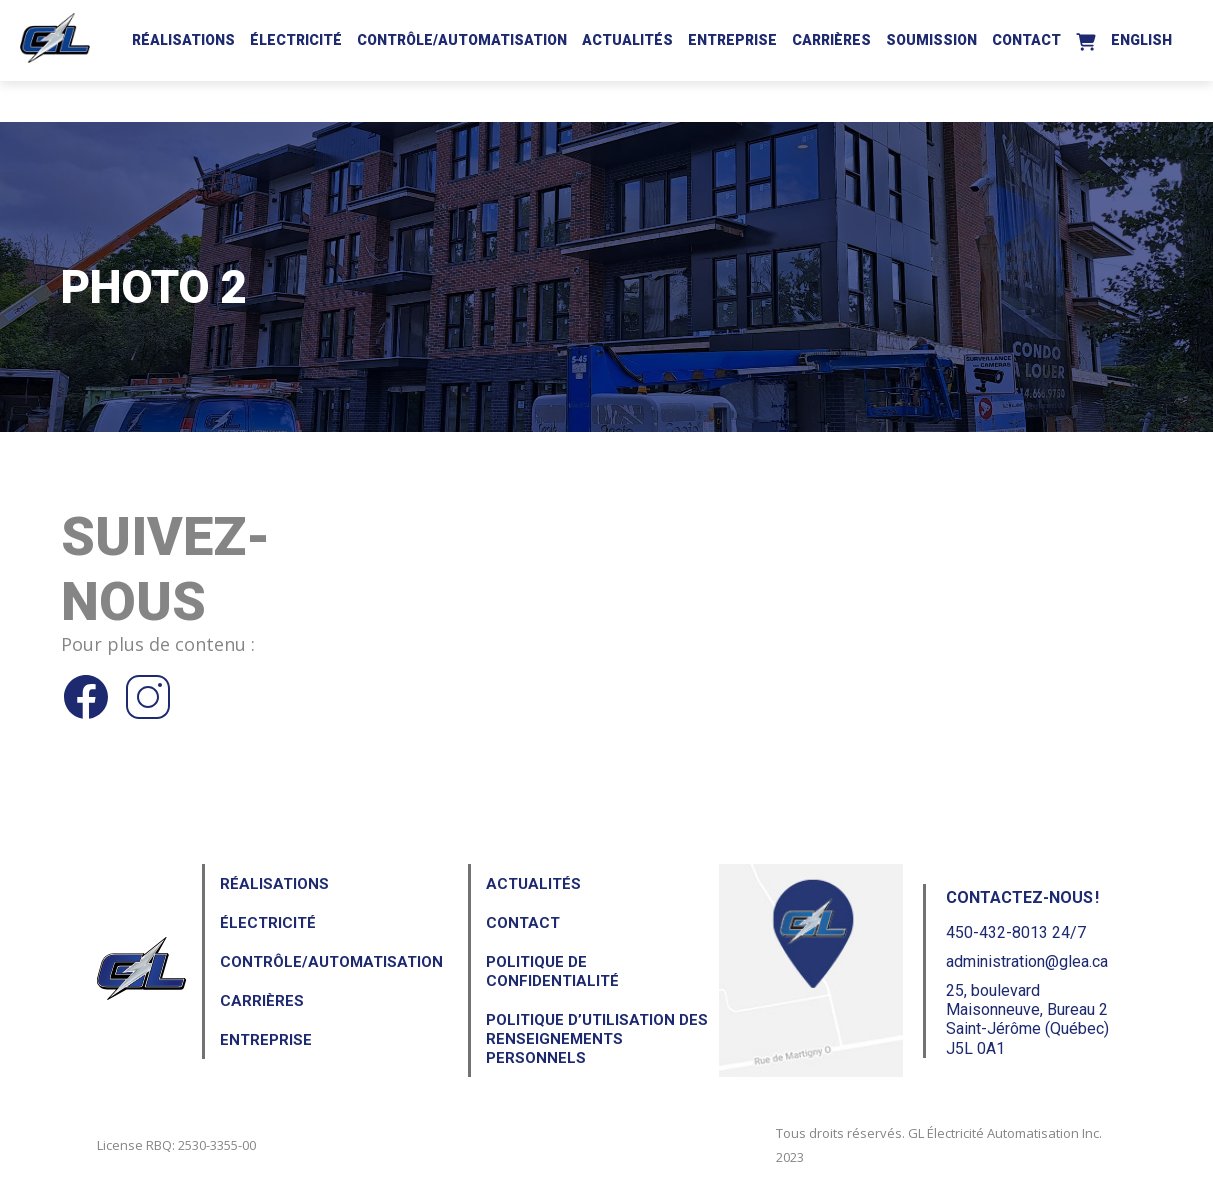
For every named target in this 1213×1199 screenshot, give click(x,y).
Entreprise (732, 40)
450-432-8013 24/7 (1016, 932)
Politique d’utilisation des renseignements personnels (597, 1039)
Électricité (296, 40)
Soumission (931, 40)
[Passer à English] (1141, 37)
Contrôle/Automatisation (462, 40)
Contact (1026, 40)
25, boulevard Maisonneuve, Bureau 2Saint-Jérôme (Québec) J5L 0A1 (1027, 1019)
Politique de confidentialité (552, 971)
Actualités (627, 40)
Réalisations (183, 40)
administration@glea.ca (1027, 961)
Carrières (831, 40)
